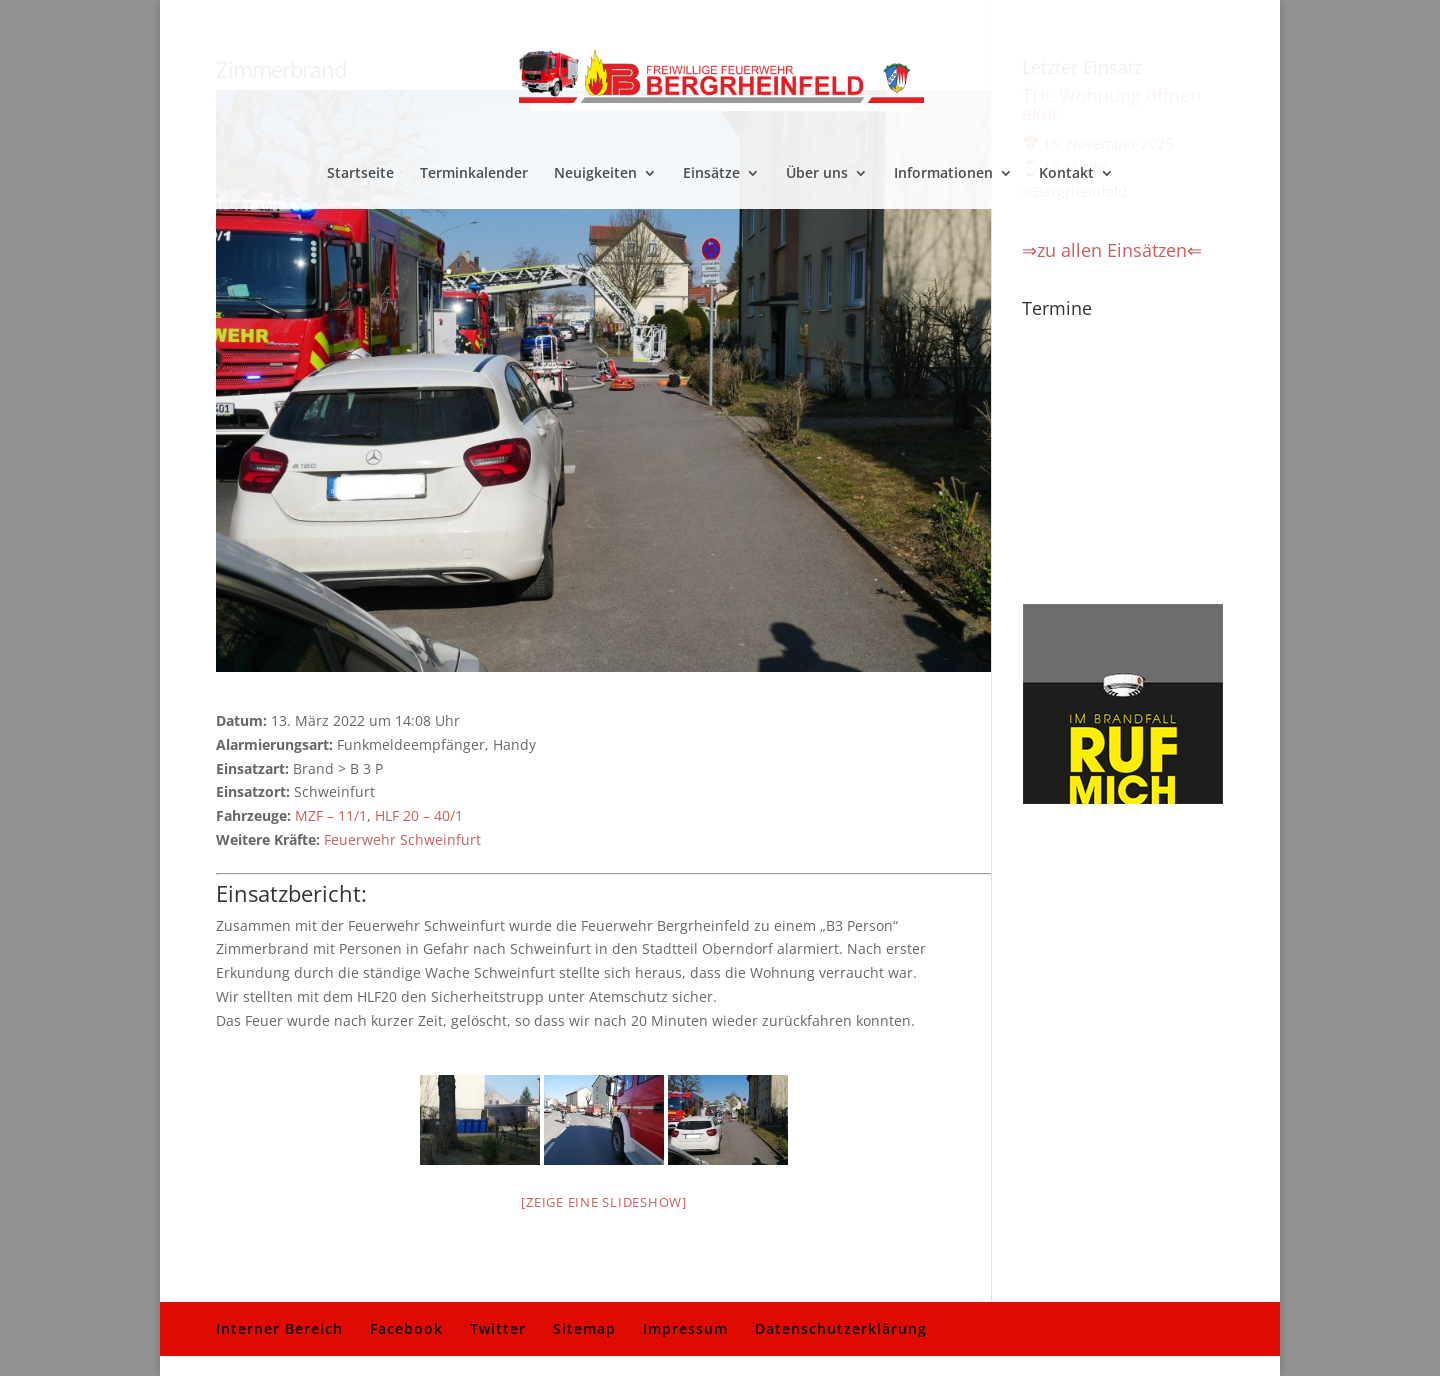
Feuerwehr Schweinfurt (402, 839)
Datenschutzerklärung (841, 1328)
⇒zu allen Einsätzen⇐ (1112, 250)
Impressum (685, 1328)
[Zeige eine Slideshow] (604, 1202)
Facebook (406, 1328)
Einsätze (711, 174)
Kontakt (1066, 174)
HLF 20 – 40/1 (419, 815)
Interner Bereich (279, 1328)
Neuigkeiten (595, 174)
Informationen (943, 174)
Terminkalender (474, 174)
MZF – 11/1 (331, 815)
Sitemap (584, 1328)
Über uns (817, 174)
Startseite (360, 174)
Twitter (498, 1328)
